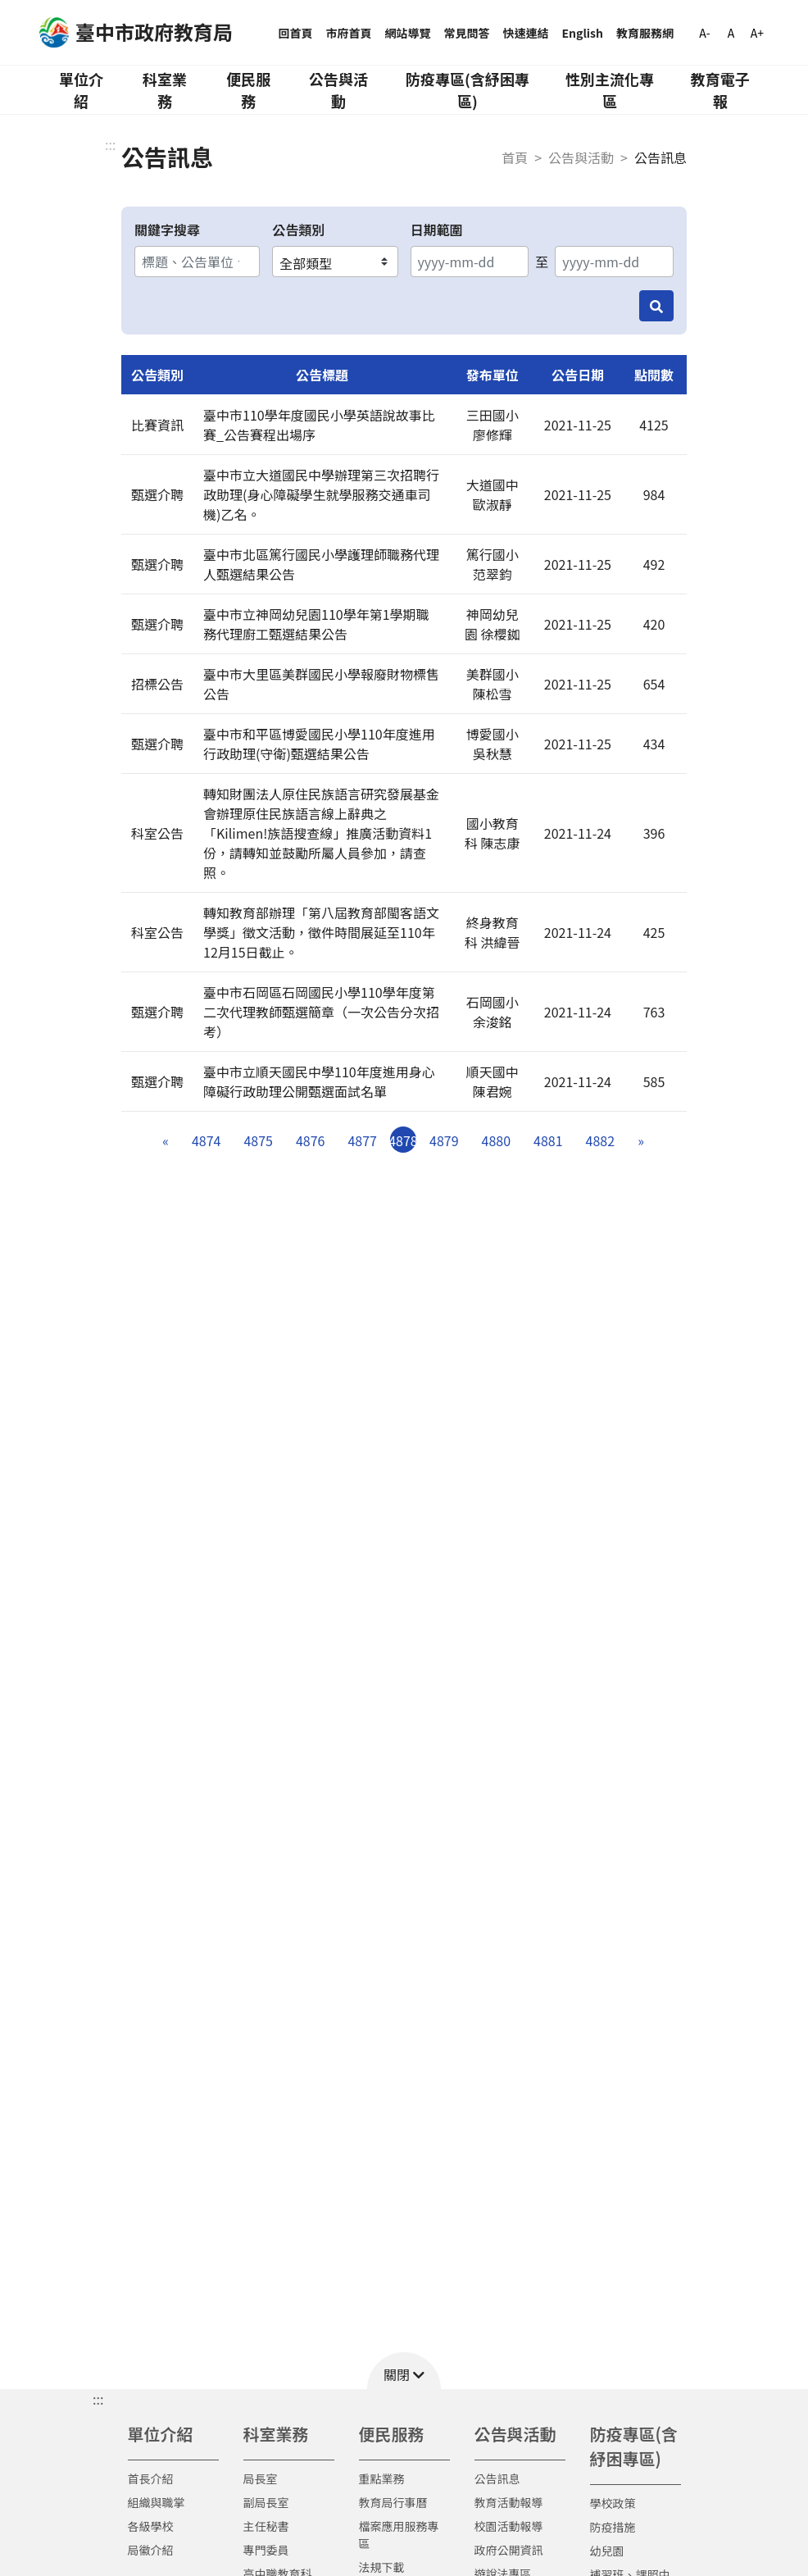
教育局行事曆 (393, 2502)
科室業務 (165, 90)
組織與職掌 (156, 2502)
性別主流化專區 (609, 90)
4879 (444, 1140)
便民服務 (248, 90)
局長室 (260, 2478)
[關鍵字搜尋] (197, 261)
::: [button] (98, 2399)
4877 (362, 1140)
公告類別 (298, 229)
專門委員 (266, 2550)
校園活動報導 (508, 2526)
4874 (206, 1140)
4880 (496, 1140)
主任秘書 (266, 2526)
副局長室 (266, 2502)
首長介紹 (151, 2478)
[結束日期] (614, 261)
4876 (310, 1140)
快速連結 (526, 33)
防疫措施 (613, 2527)
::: (110, 144)
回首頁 (296, 33)
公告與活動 (338, 90)
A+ (757, 33)
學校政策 (613, 2503)
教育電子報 (720, 90)
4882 (600, 1140)
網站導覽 (408, 33)
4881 (548, 1140)
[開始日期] (470, 261)
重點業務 (382, 2478)
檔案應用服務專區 (399, 2534)
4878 (403, 1140)
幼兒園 (607, 2550)
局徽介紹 (151, 2550)
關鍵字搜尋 (167, 229)
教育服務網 (645, 33)
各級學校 (151, 2526)
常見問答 (467, 33)
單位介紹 (81, 90)
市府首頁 (349, 33)
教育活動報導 (508, 2502)
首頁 (515, 157)
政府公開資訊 (508, 2550)
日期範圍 (437, 229)
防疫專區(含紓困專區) (467, 90)
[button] (404, 2370)
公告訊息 (497, 2478)
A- (704, 33)
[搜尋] (656, 305)
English (583, 33)
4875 (258, 1140)
